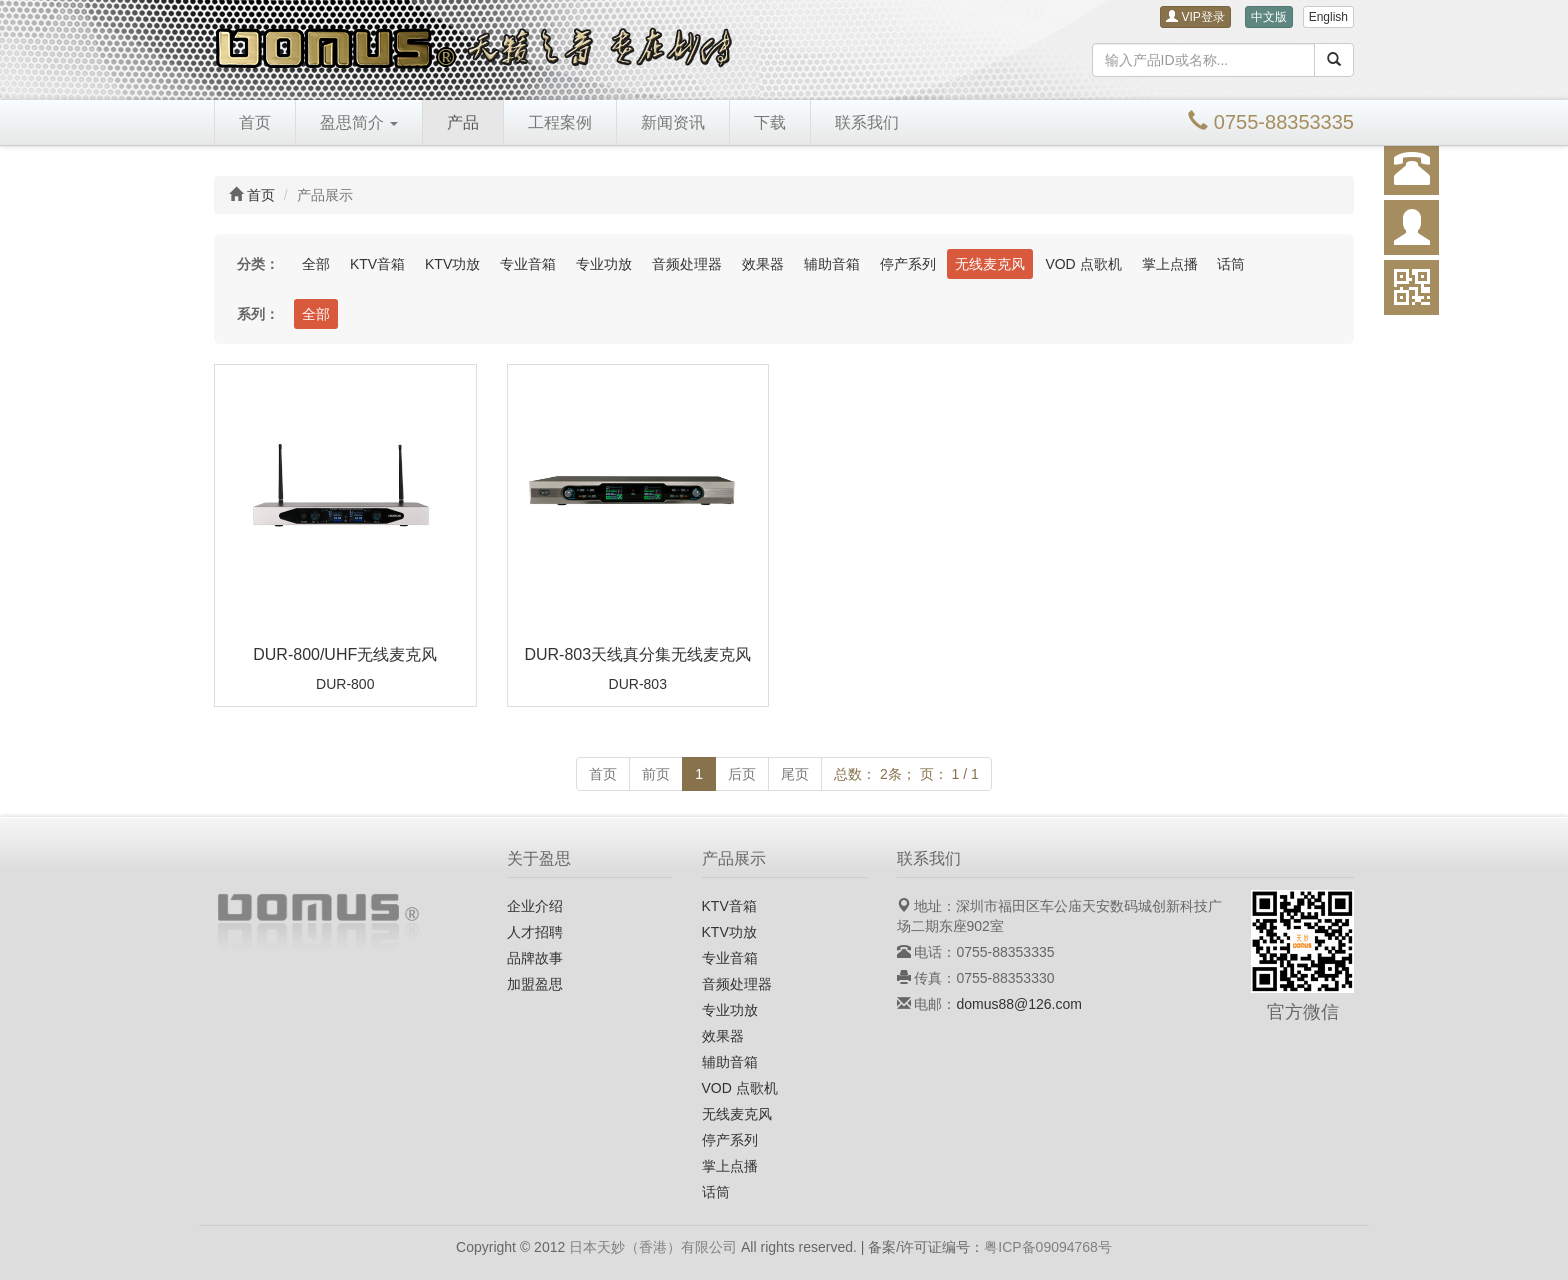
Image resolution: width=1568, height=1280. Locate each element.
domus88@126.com (1019, 1004)
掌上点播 (1170, 264)
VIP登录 (1195, 17)
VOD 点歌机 (1083, 264)
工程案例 (560, 122)
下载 (770, 122)
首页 (255, 122)
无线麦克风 (990, 264)
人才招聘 (535, 932)
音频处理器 (687, 264)
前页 (656, 774)
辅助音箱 (832, 264)
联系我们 (867, 122)
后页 (742, 774)
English (1328, 17)
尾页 (795, 774)
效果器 (763, 264)
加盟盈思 (535, 984)
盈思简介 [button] (359, 122)
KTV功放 (452, 264)
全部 (316, 264)
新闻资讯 (673, 122)
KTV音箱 (377, 264)
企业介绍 (535, 906)
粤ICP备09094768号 (1048, 1247)
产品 (463, 122)
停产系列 (908, 264)
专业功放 (604, 264)
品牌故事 (535, 958)
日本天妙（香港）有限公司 (653, 1247)
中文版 (1269, 17)
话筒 (1231, 264)
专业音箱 (528, 264)
